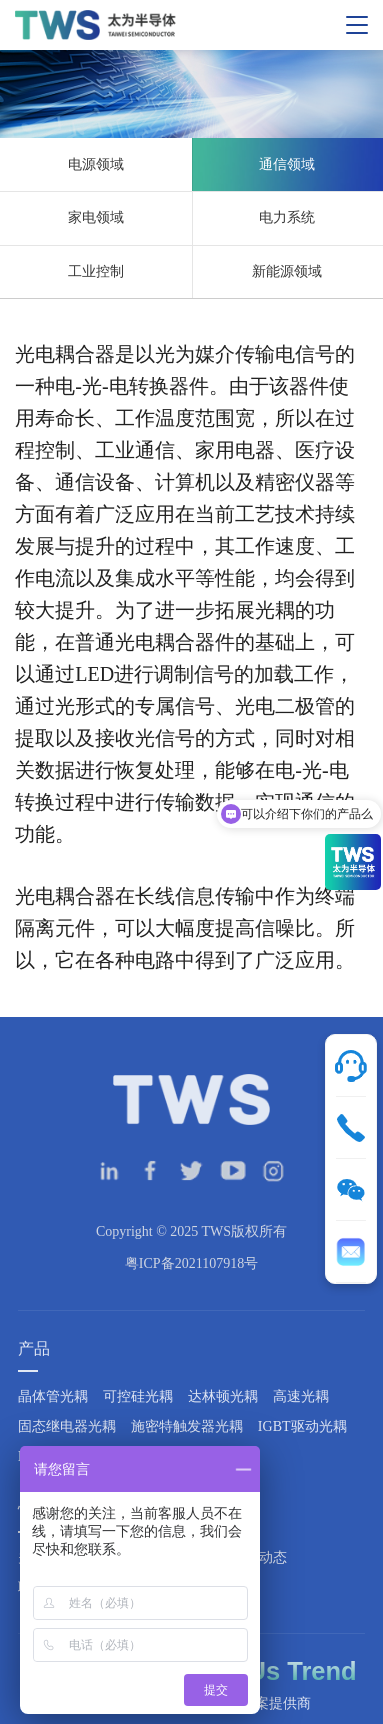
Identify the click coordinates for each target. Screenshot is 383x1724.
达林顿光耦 (223, 1415)
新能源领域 (287, 271)
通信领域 (287, 164)
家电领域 (96, 217)
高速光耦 (301, 1415)
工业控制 (96, 271)
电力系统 (287, 217)
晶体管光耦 (53, 1415)
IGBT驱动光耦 (302, 1445)
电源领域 (96, 164)
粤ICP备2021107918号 (191, 1282)
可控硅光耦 (138, 1415)
